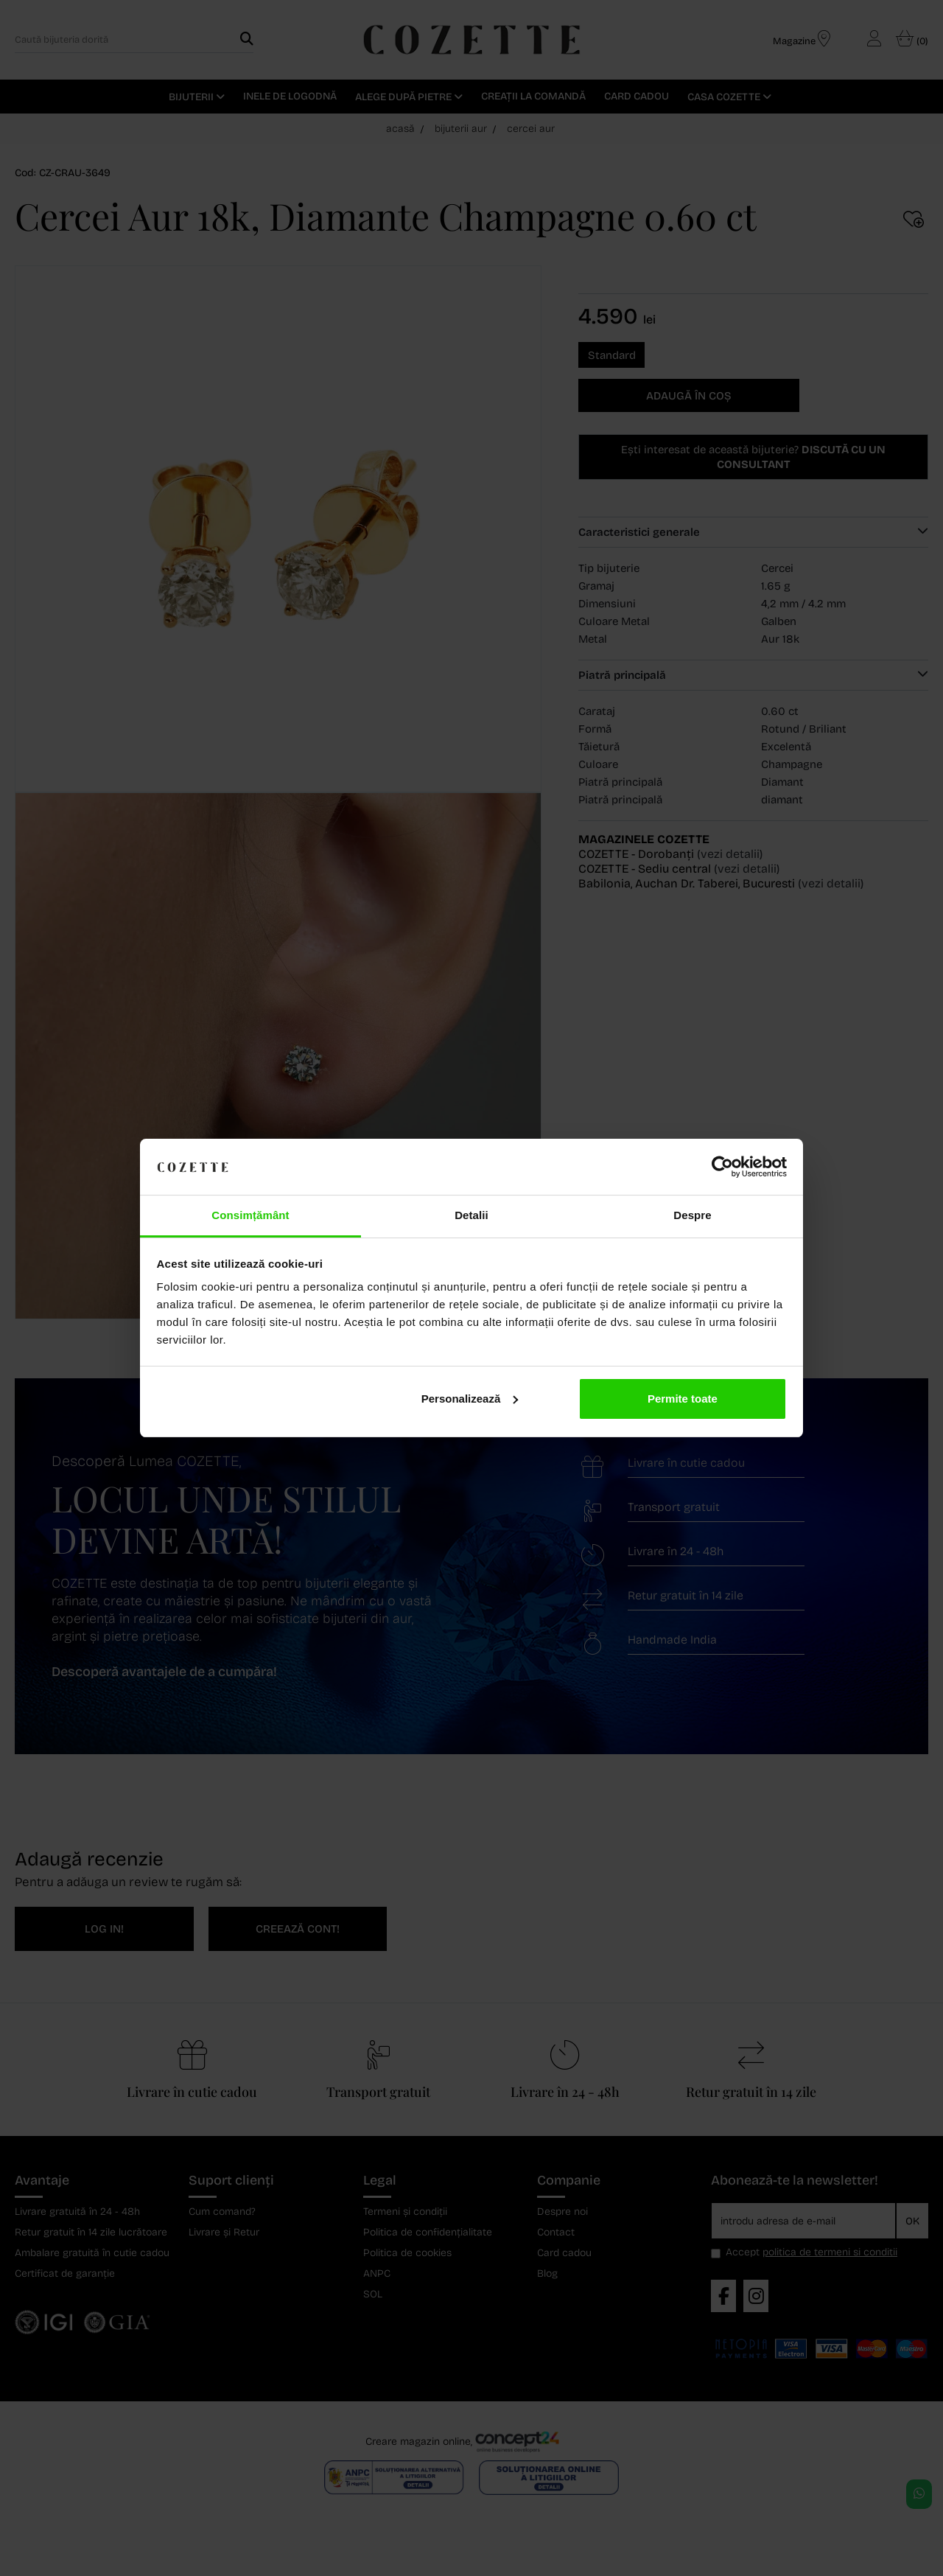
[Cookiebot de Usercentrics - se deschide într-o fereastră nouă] (722, 1167)
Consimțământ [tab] (250, 1215)
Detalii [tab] (471, 1215)
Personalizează (470, 1398)
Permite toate (683, 1398)
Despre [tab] (692, 1215)
